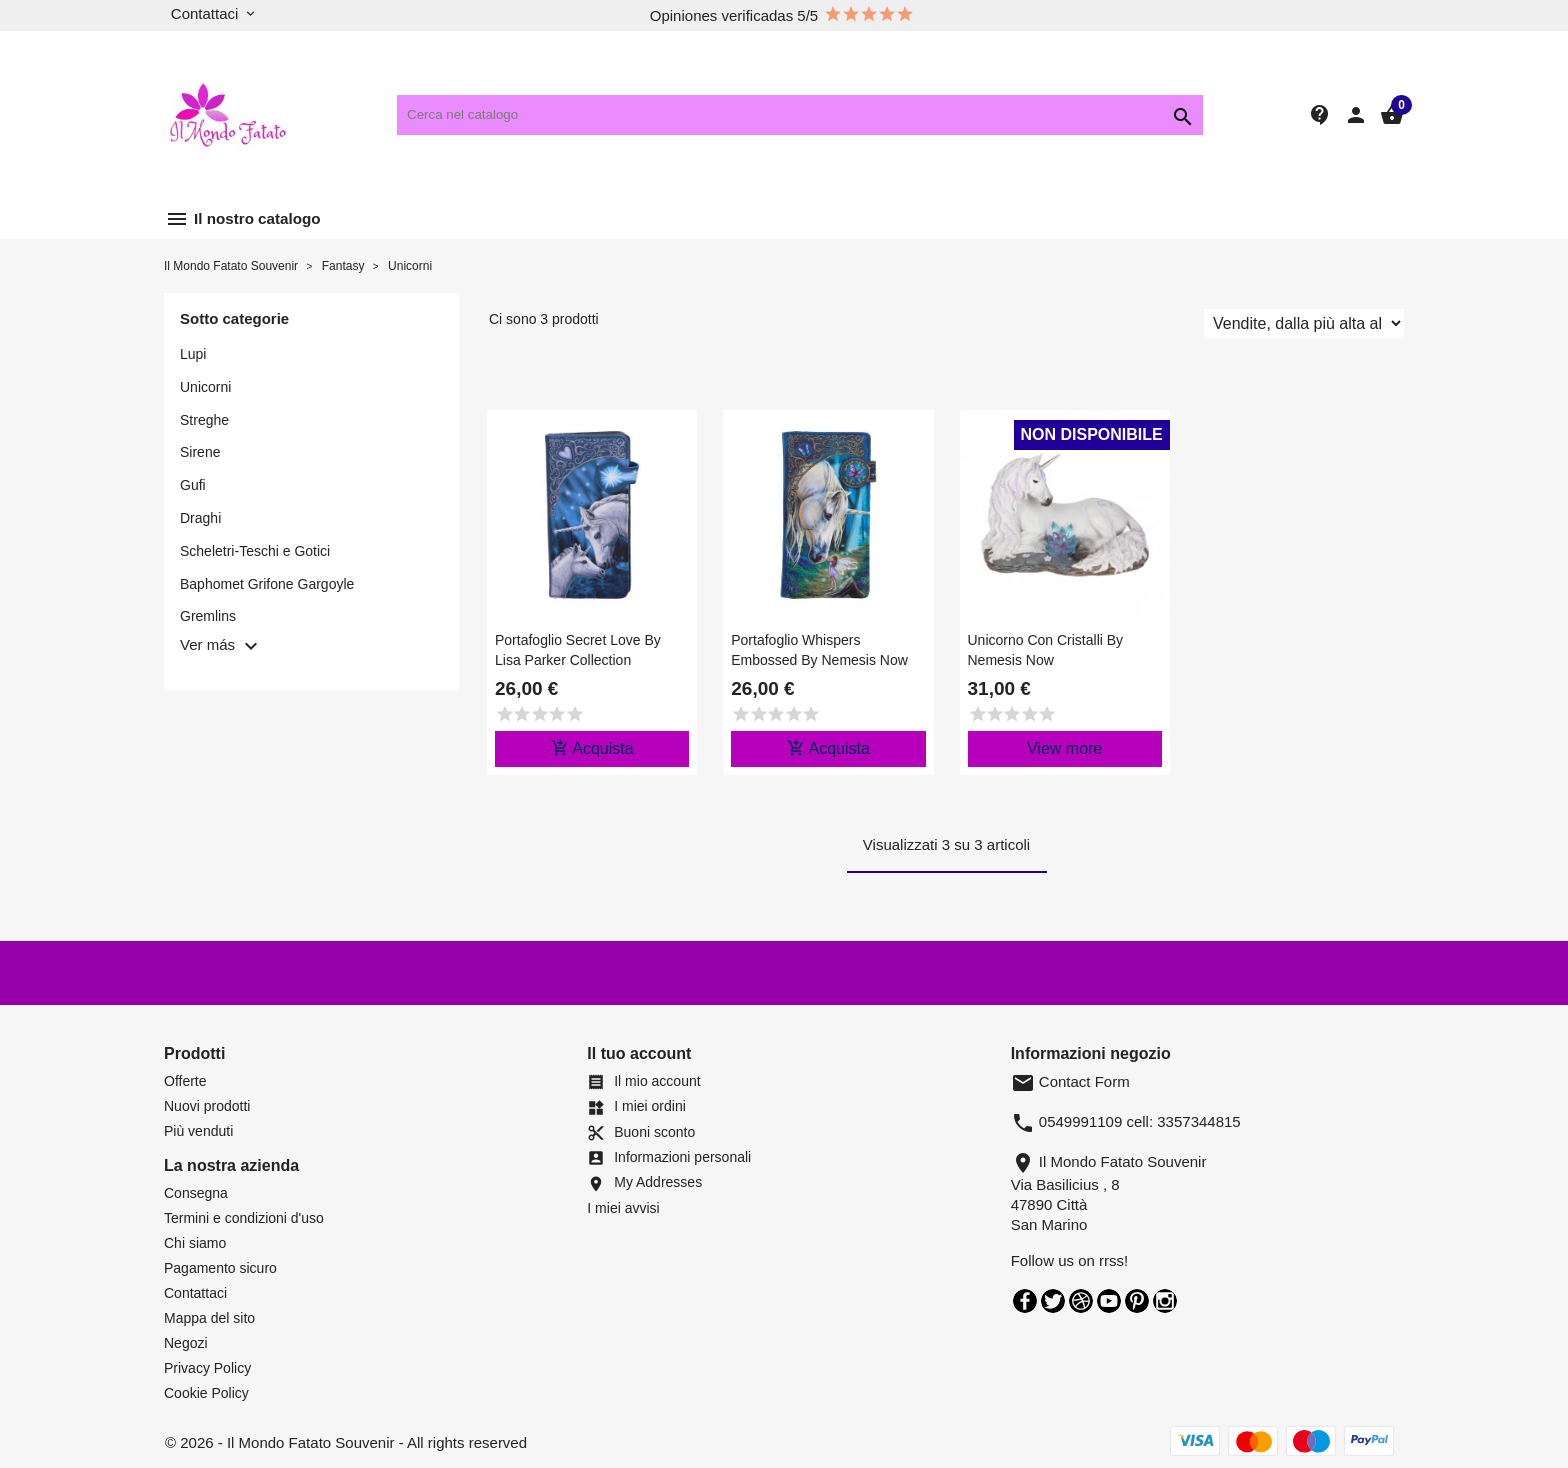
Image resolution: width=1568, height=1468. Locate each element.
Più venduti (198, 1131)
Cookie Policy (206, 1393)
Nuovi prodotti (207, 1106)
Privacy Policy (207, 1368)
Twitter (1053, 1301)
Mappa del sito (209, 1318)
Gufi (193, 485)
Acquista (592, 748)
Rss (1081, 1301)
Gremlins (208, 616)
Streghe (204, 420)
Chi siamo (195, 1243)
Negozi (186, 1343)
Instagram (1165, 1301)
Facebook (1025, 1301)
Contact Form (1070, 1081)
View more (1064, 748)
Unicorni (205, 387)
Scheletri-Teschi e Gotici (255, 551)
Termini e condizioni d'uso (244, 1218)
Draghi (200, 518)
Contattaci (195, 1293)
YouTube (1109, 1301)
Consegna (196, 1193)
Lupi (193, 354)
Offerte (185, 1081)
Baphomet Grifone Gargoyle (267, 584)
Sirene (200, 452)
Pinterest (1137, 1301)
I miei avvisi (623, 1208)
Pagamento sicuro (220, 1268)
